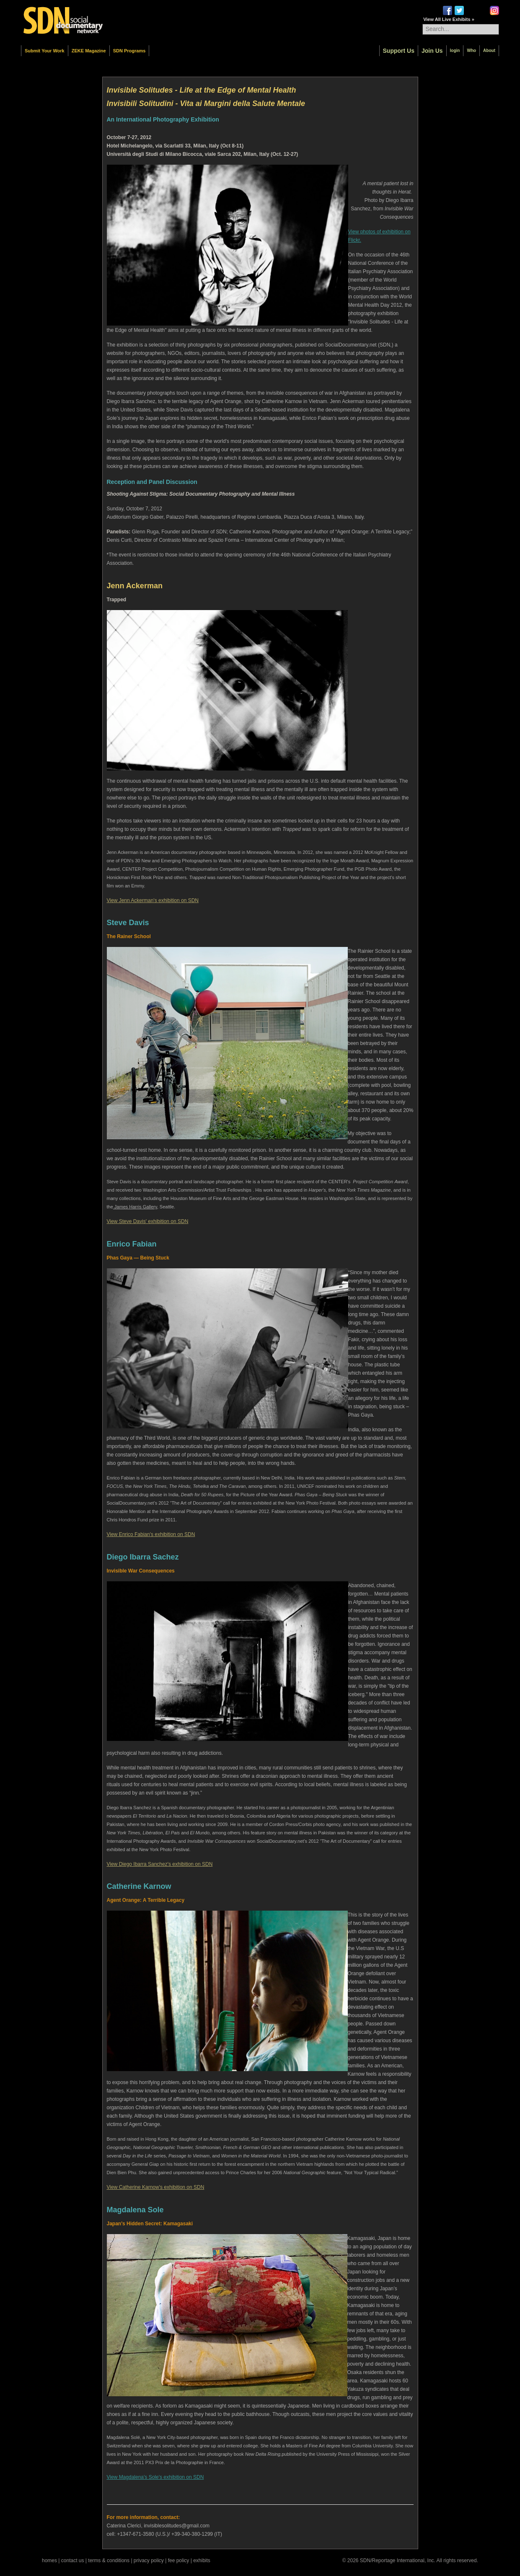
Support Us (398, 50)
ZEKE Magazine (89, 50)
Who (471, 50)
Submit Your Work (45, 50)
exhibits (201, 2560)
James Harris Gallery (135, 1206)
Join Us (432, 50)
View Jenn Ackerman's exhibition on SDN (153, 900)
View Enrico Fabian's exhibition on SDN (151, 1534)
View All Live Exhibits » (448, 19)
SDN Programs (129, 50)
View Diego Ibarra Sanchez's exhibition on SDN (160, 1864)
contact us (72, 2560)
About (489, 50)
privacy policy (149, 2560)
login (455, 50)
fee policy (178, 2560)
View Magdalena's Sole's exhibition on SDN (155, 2477)
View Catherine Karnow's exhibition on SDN (155, 2187)
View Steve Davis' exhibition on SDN (148, 1221)
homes (49, 2560)
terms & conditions (108, 2560)
